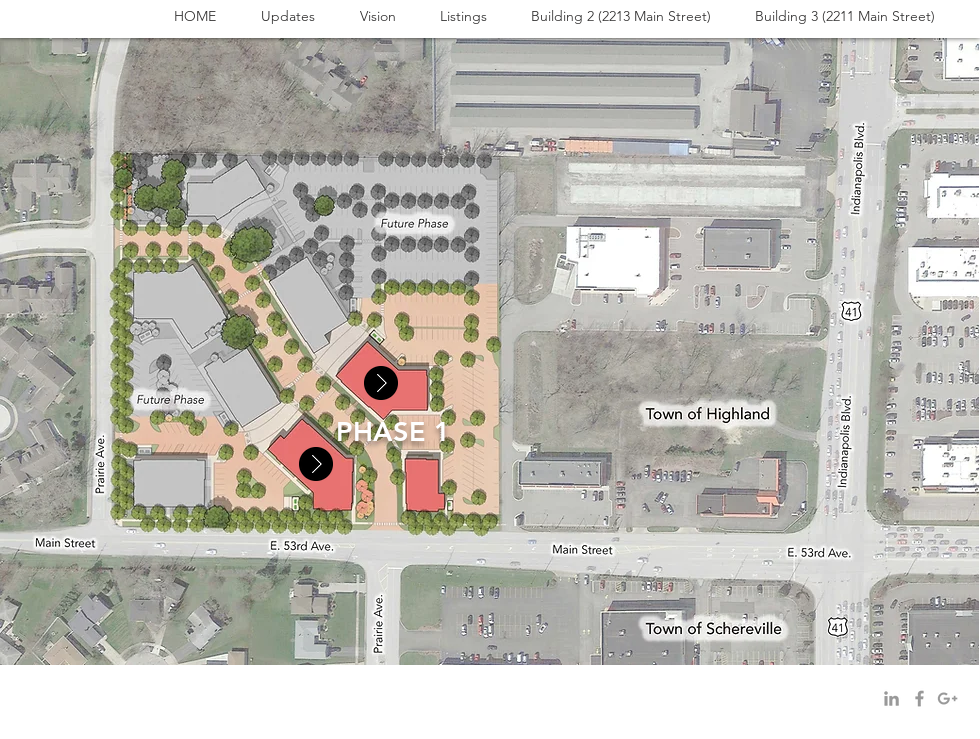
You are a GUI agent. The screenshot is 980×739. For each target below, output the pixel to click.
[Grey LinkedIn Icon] (891, 698)
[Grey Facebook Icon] (919, 698)
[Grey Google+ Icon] (947, 698)
